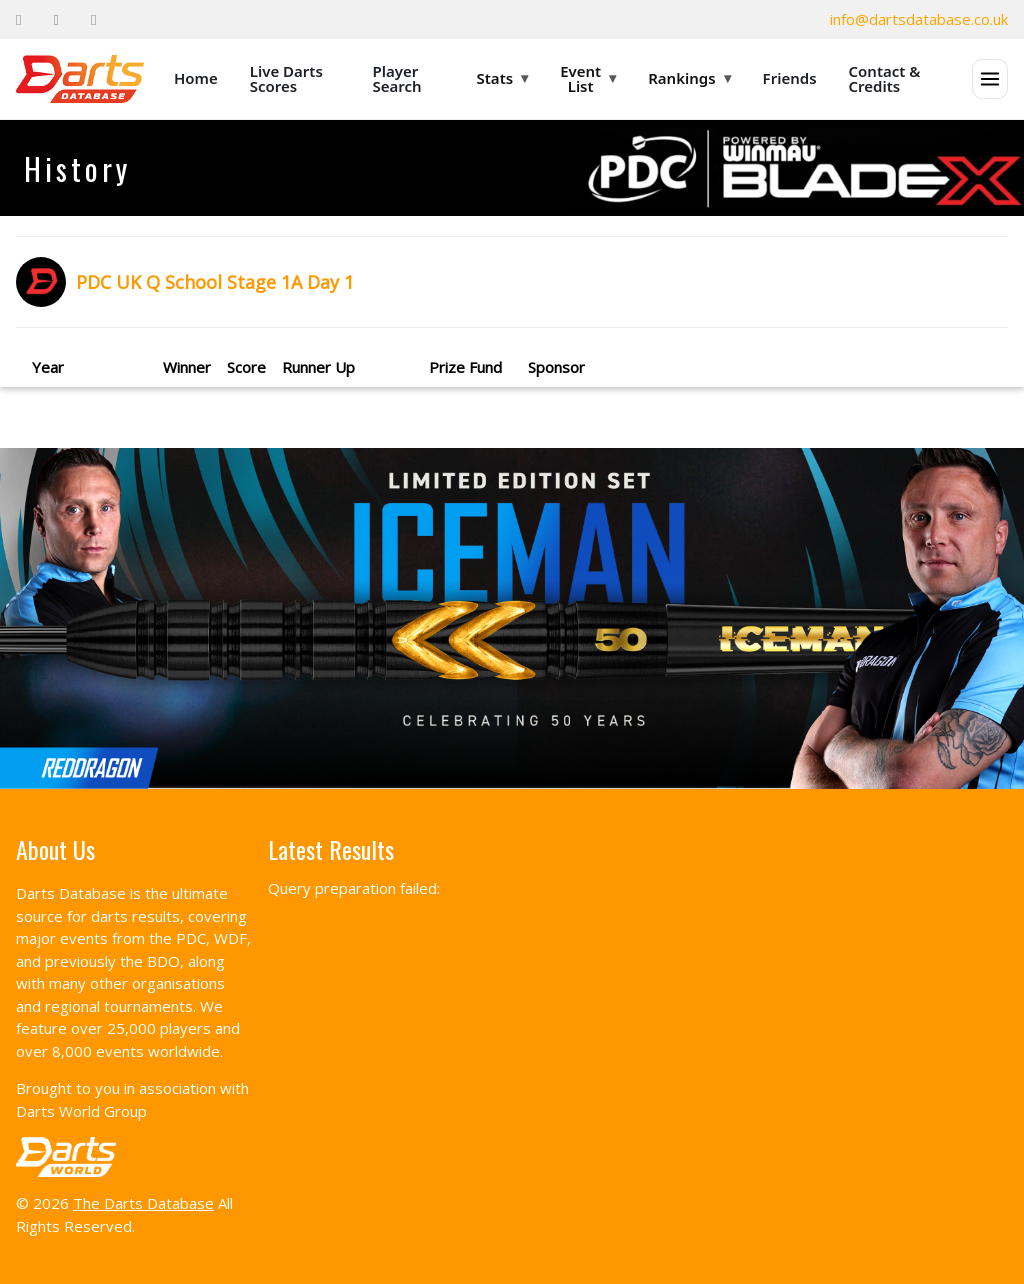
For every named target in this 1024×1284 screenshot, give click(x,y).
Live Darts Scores (286, 78)
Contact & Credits (885, 78)
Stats (503, 78)
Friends (790, 78)
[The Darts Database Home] (80, 79)
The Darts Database (143, 1203)
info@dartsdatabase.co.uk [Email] (919, 19)
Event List (588, 78)
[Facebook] (18, 19)
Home (196, 78)
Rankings (689, 78)
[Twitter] (55, 19)
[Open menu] (990, 79)
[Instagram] (93, 19)
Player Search (397, 78)
